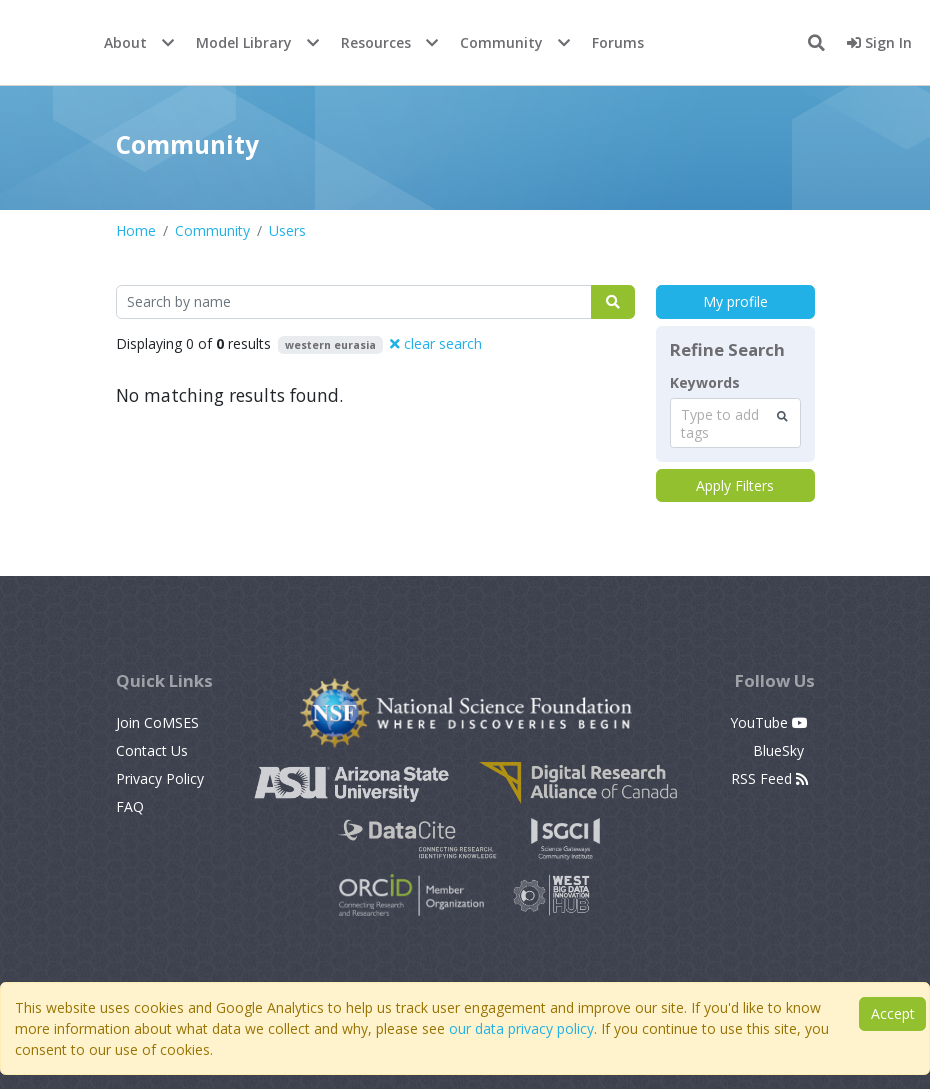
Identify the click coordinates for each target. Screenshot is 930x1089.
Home (136, 230)
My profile (735, 301)
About (125, 42)
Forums (618, 42)
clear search (436, 343)
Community (501, 42)
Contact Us (152, 750)
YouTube (769, 722)
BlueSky (780, 750)
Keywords (705, 383)
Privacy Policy (160, 778)
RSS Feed (769, 778)
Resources (376, 42)
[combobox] (735, 423)
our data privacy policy (521, 1028)
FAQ (130, 806)
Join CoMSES (157, 722)
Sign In (879, 42)
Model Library (244, 42)
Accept (893, 1013)
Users (287, 230)
